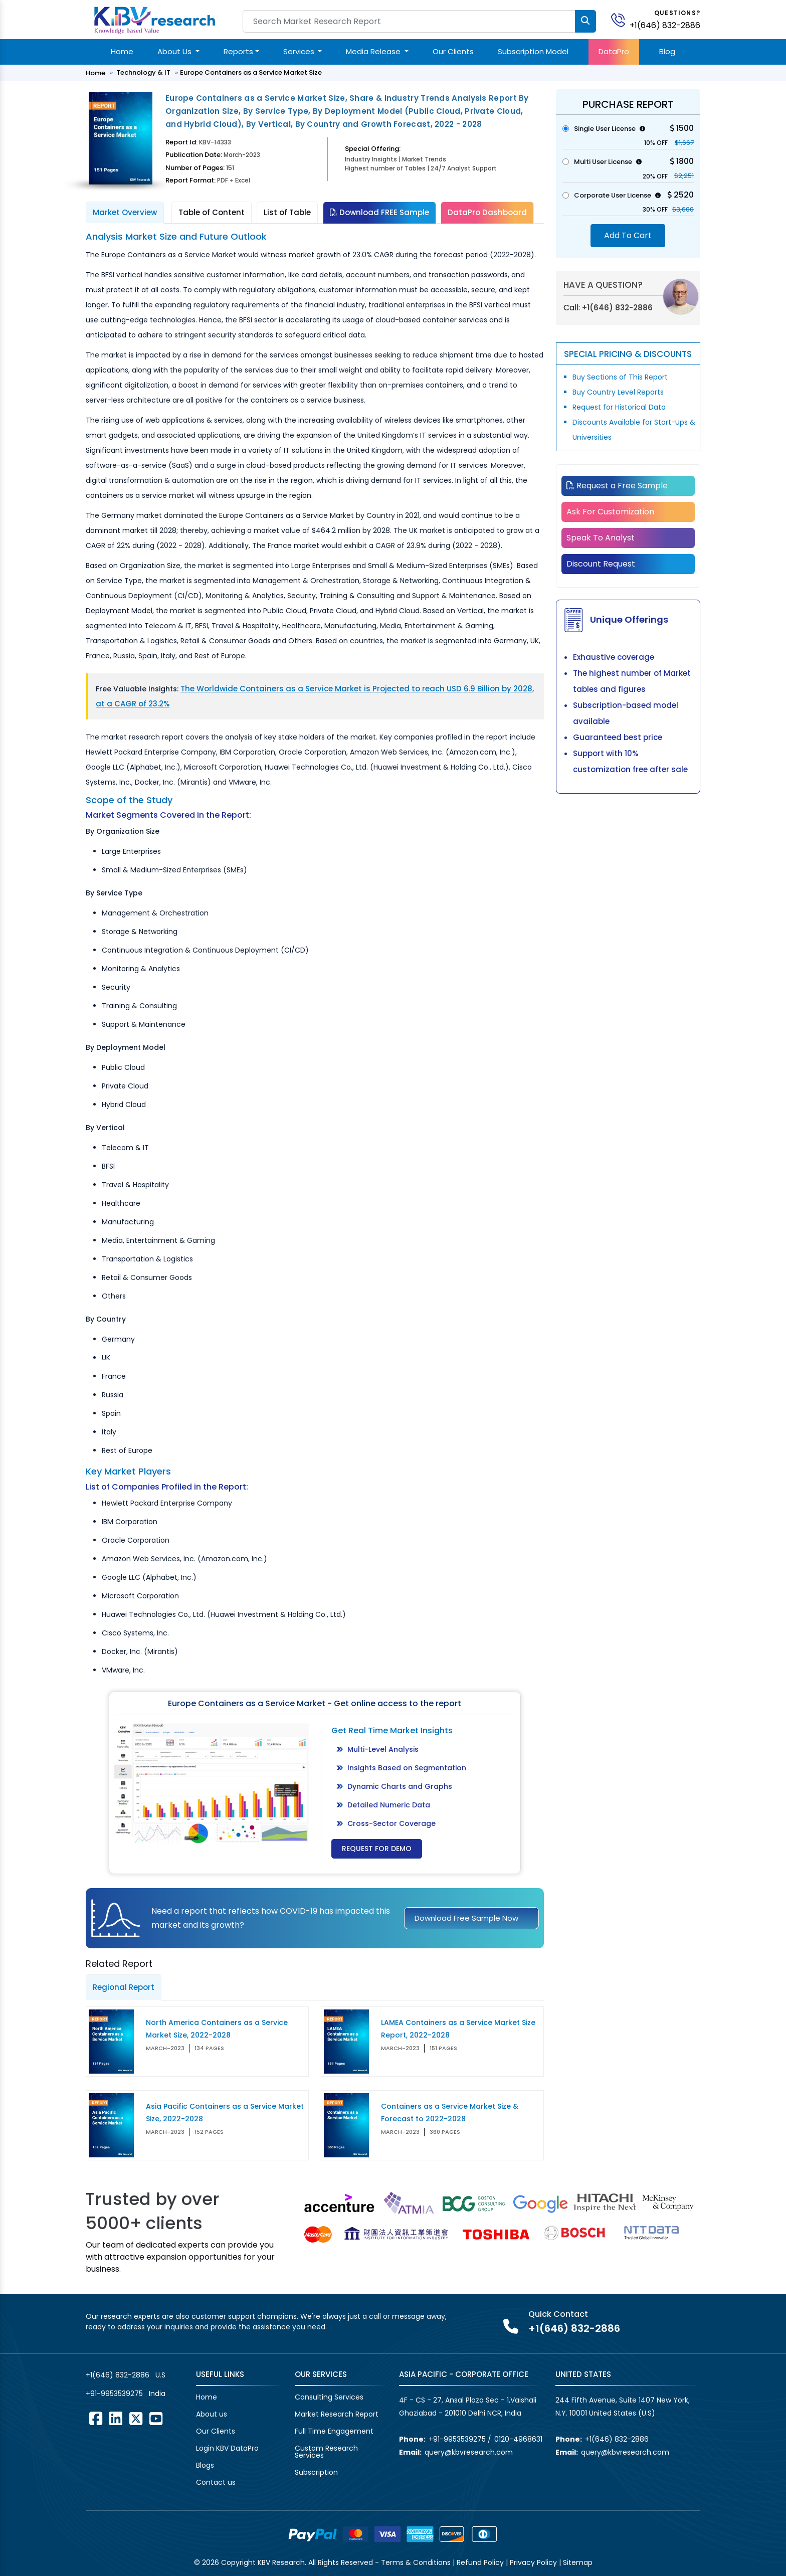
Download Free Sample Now (466, 1918)
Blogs (205, 2465)
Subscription (316, 2472)
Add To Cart (628, 235)
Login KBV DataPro (227, 2448)
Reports (238, 51)
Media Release (374, 51)
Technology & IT (143, 72)
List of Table (287, 212)
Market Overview (125, 212)
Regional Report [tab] (123, 1987)
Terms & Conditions (416, 2562)
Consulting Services (329, 2397)
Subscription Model (533, 51)
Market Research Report (336, 2414)
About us (211, 2414)
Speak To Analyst (600, 537)
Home (122, 51)
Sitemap (578, 2562)
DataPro (614, 51)
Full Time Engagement (334, 2431)
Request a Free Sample (617, 485)
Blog (667, 51)
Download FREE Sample (379, 212)
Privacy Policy (533, 2562)
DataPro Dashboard (487, 212)
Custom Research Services (326, 2452)
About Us (175, 51)
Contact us (216, 2482)
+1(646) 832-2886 (665, 25)
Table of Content (211, 212)
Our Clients (453, 51)
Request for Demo (377, 1849)
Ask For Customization (610, 511)
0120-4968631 (518, 2439)
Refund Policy (480, 2562)
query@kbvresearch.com (469, 2452)
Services (299, 51)
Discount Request (600, 564)
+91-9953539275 (114, 2393)
